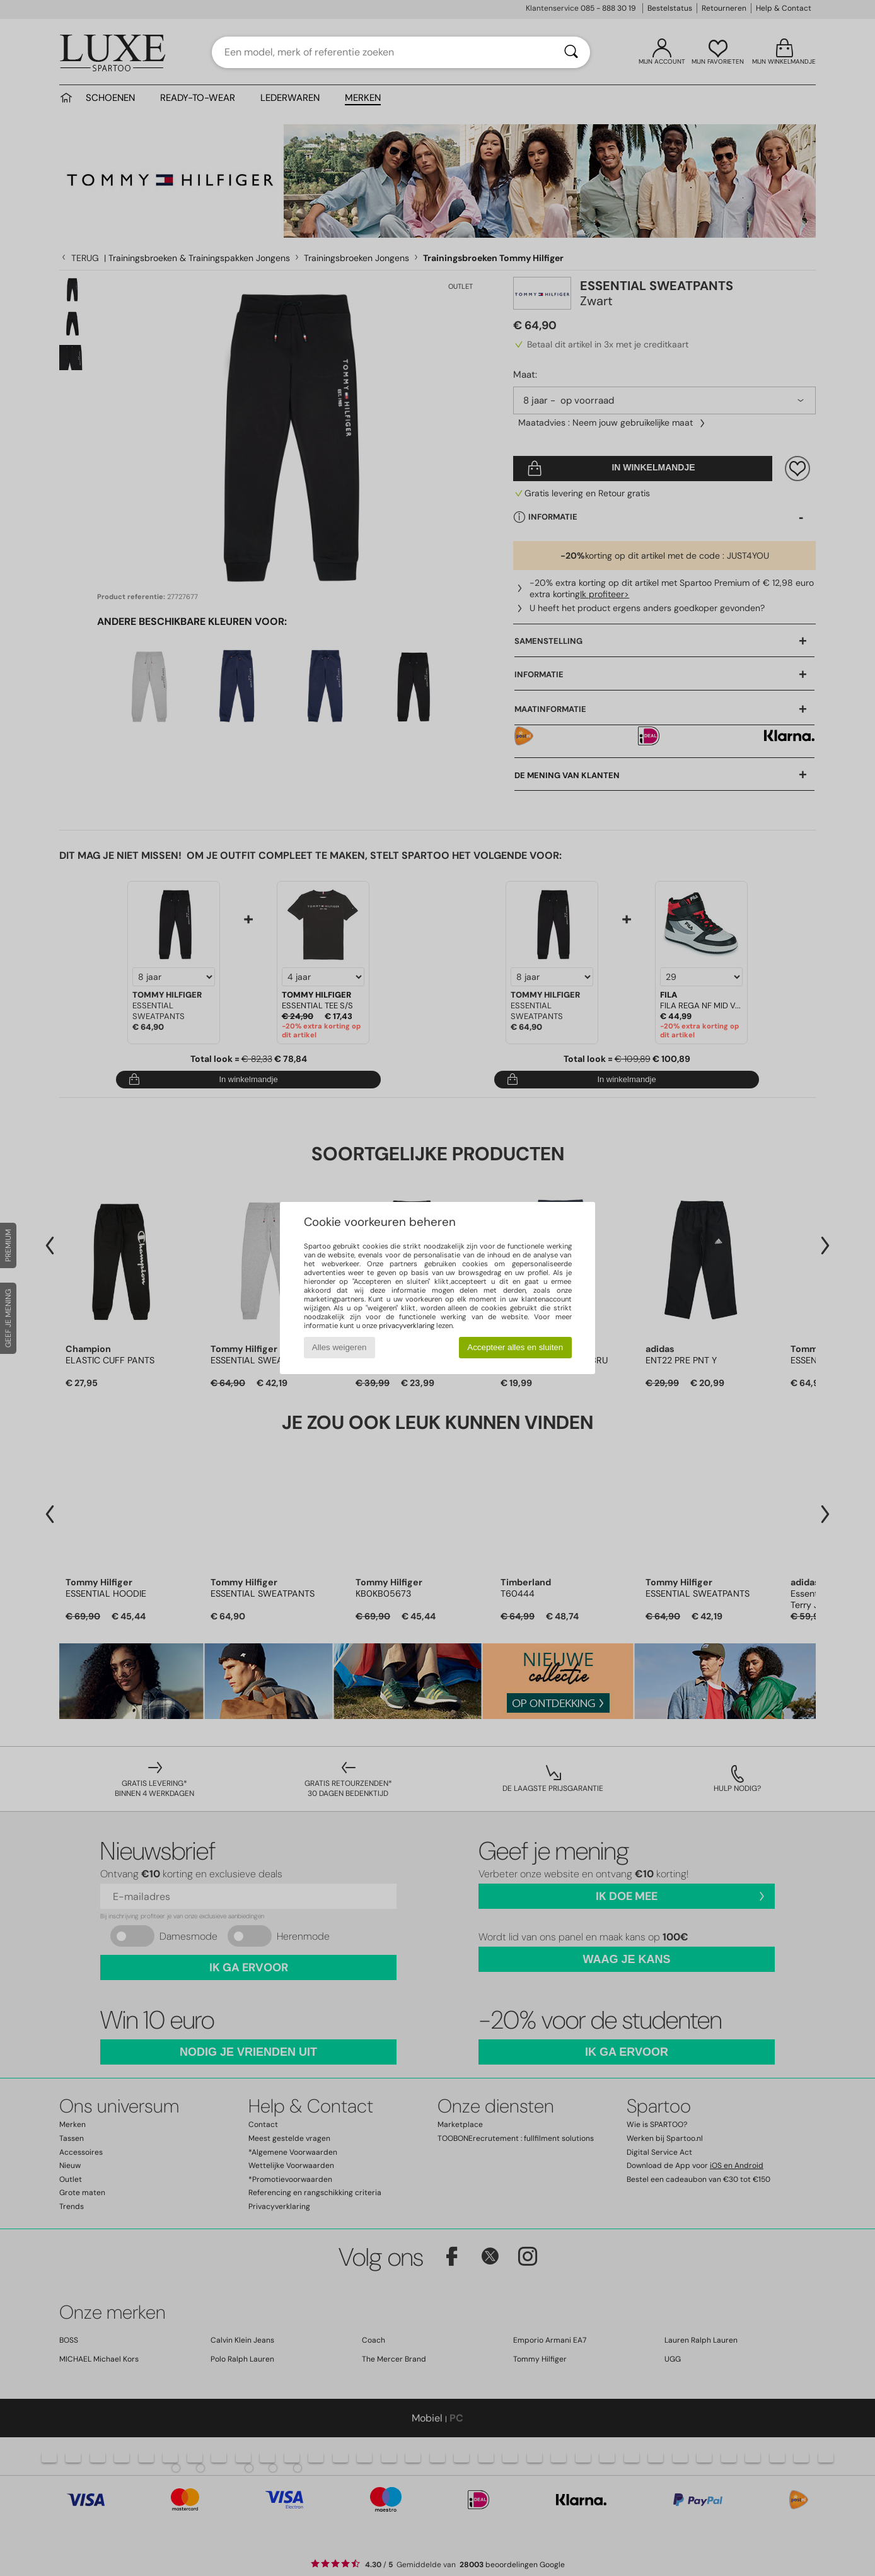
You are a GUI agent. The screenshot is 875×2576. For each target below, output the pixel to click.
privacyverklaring (406, 1325)
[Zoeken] (571, 52)
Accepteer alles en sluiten (515, 1347)
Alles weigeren (339, 1347)
